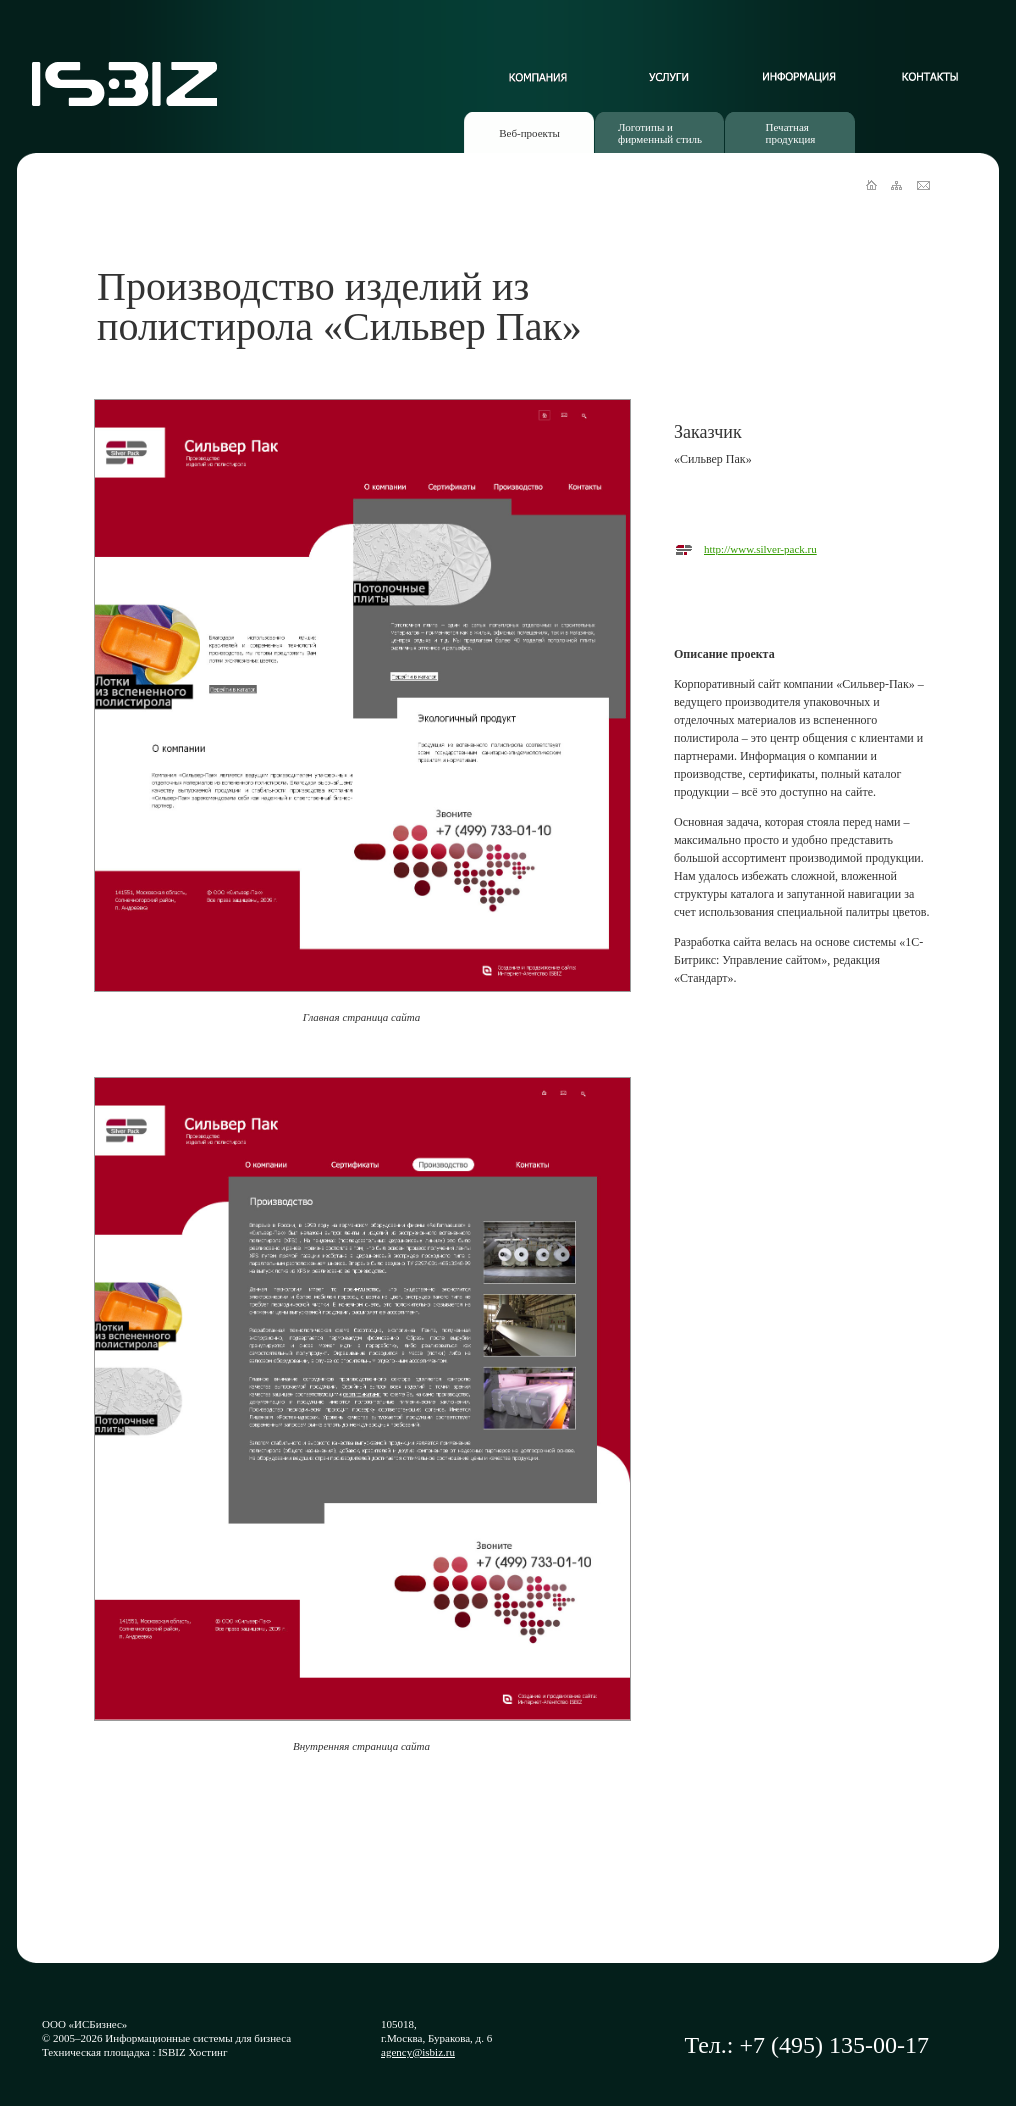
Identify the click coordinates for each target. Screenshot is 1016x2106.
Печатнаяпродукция (791, 133)
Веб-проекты (529, 133)
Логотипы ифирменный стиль (660, 133)
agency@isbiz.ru (418, 2052)
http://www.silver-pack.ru (760, 549)
